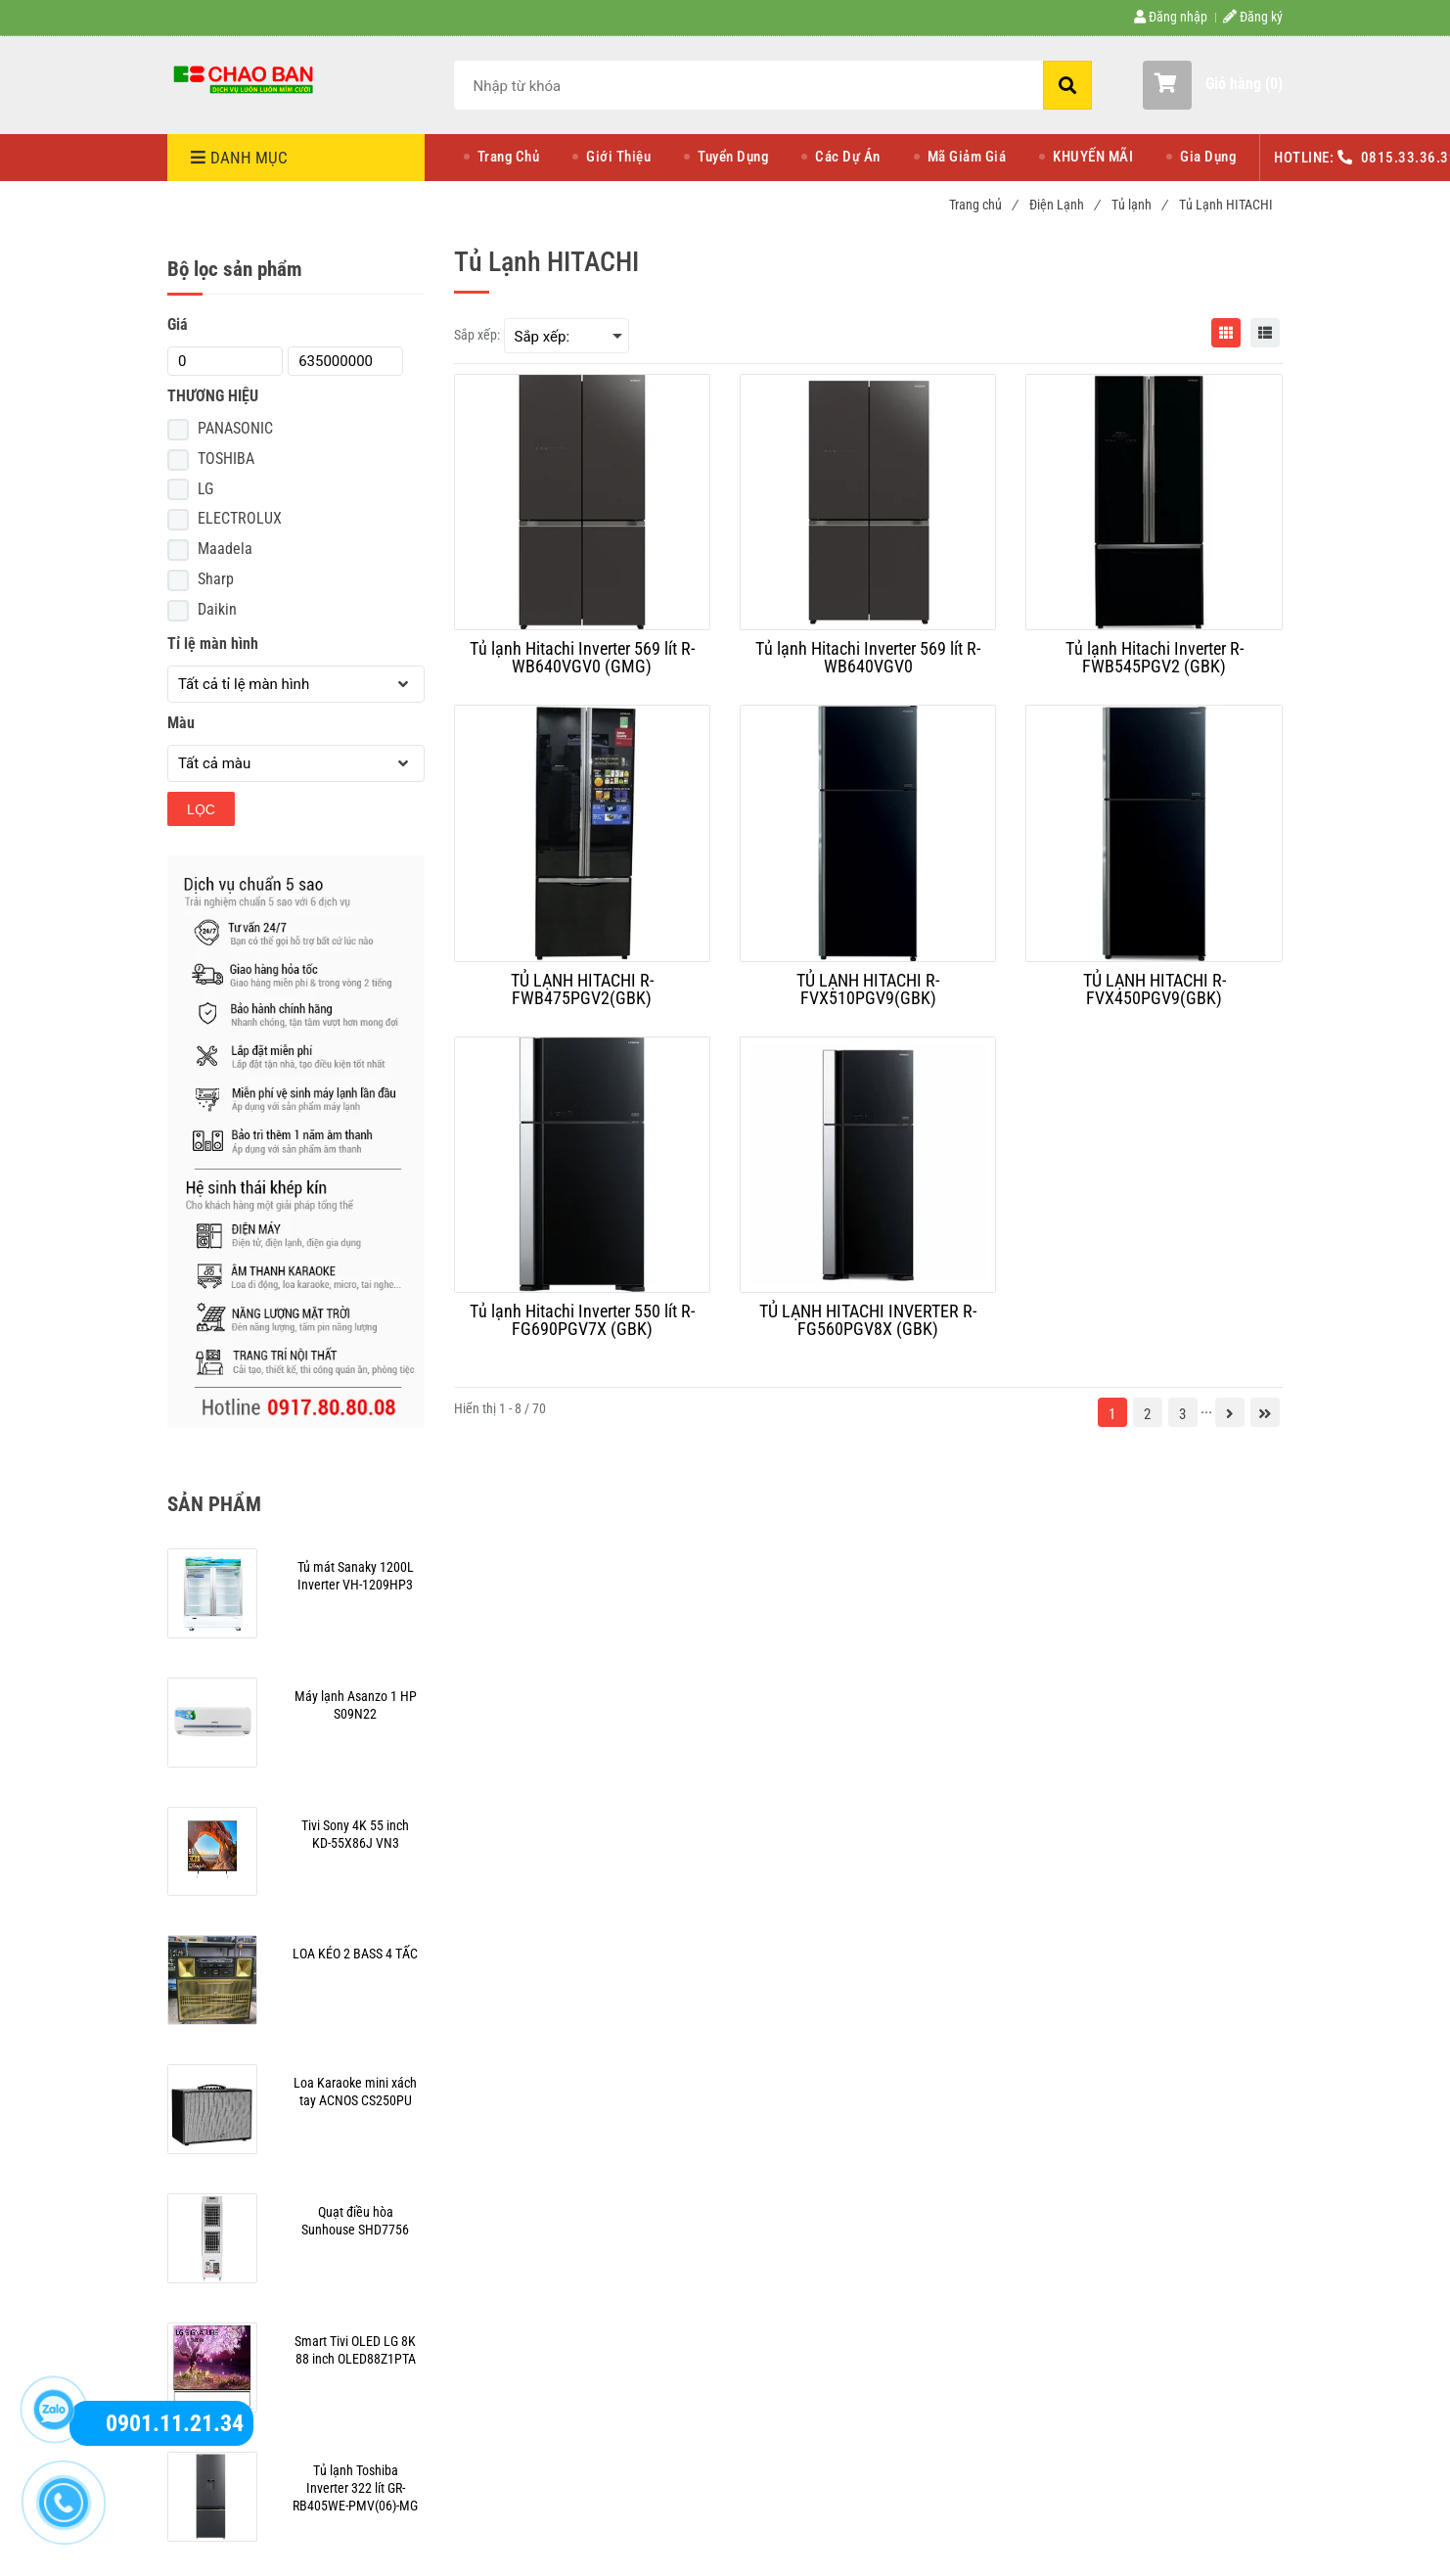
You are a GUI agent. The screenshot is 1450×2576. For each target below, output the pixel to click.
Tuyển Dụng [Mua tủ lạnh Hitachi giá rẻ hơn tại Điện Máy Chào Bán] (733, 156)
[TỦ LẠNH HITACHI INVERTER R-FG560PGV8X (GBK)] (868, 1320)
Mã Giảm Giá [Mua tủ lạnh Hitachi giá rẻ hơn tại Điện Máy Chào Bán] (967, 156)
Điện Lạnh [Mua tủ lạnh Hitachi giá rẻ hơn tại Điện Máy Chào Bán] (1064, 204)
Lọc (201, 809)
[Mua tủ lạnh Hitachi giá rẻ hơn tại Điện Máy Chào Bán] (245, 78)
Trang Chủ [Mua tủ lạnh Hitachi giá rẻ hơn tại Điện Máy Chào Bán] (508, 156)
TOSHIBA (226, 458)
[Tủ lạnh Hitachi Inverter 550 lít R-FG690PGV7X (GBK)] (582, 1320)
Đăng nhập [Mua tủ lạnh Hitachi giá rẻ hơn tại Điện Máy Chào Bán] (1170, 16)
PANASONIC (235, 428)
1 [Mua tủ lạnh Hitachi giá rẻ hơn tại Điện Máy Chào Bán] (1112, 1414)
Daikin (217, 609)
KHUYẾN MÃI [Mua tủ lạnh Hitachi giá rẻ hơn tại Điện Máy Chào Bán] (1093, 156)
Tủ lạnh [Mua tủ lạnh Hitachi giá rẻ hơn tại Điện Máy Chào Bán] (1138, 204)
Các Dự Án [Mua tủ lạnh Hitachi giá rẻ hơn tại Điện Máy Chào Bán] (848, 156)
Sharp (216, 579)
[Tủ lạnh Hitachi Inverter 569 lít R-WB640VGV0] (868, 657)
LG (205, 489)
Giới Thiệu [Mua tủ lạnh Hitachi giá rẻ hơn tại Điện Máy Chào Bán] (618, 156)
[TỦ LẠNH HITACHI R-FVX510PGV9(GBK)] (868, 989)
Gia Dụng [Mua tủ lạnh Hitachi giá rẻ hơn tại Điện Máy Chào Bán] (1208, 156)
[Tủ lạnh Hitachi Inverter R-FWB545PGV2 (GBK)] (1153, 657)
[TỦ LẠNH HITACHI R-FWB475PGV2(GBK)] (582, 989)
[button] (1213, 85)
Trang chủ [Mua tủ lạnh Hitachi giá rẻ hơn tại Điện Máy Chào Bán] (983, 204)
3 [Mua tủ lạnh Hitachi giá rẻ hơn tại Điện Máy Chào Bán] (1182, 1414)
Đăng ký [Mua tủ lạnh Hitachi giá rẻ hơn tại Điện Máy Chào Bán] (1253, 16)
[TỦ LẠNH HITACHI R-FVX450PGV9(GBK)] (1153, 989)
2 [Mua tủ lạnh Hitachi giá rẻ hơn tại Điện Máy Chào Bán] (1147, 1414)
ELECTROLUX (240, 518)
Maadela (225, 548)
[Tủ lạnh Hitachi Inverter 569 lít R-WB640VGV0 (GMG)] (582, 657)
